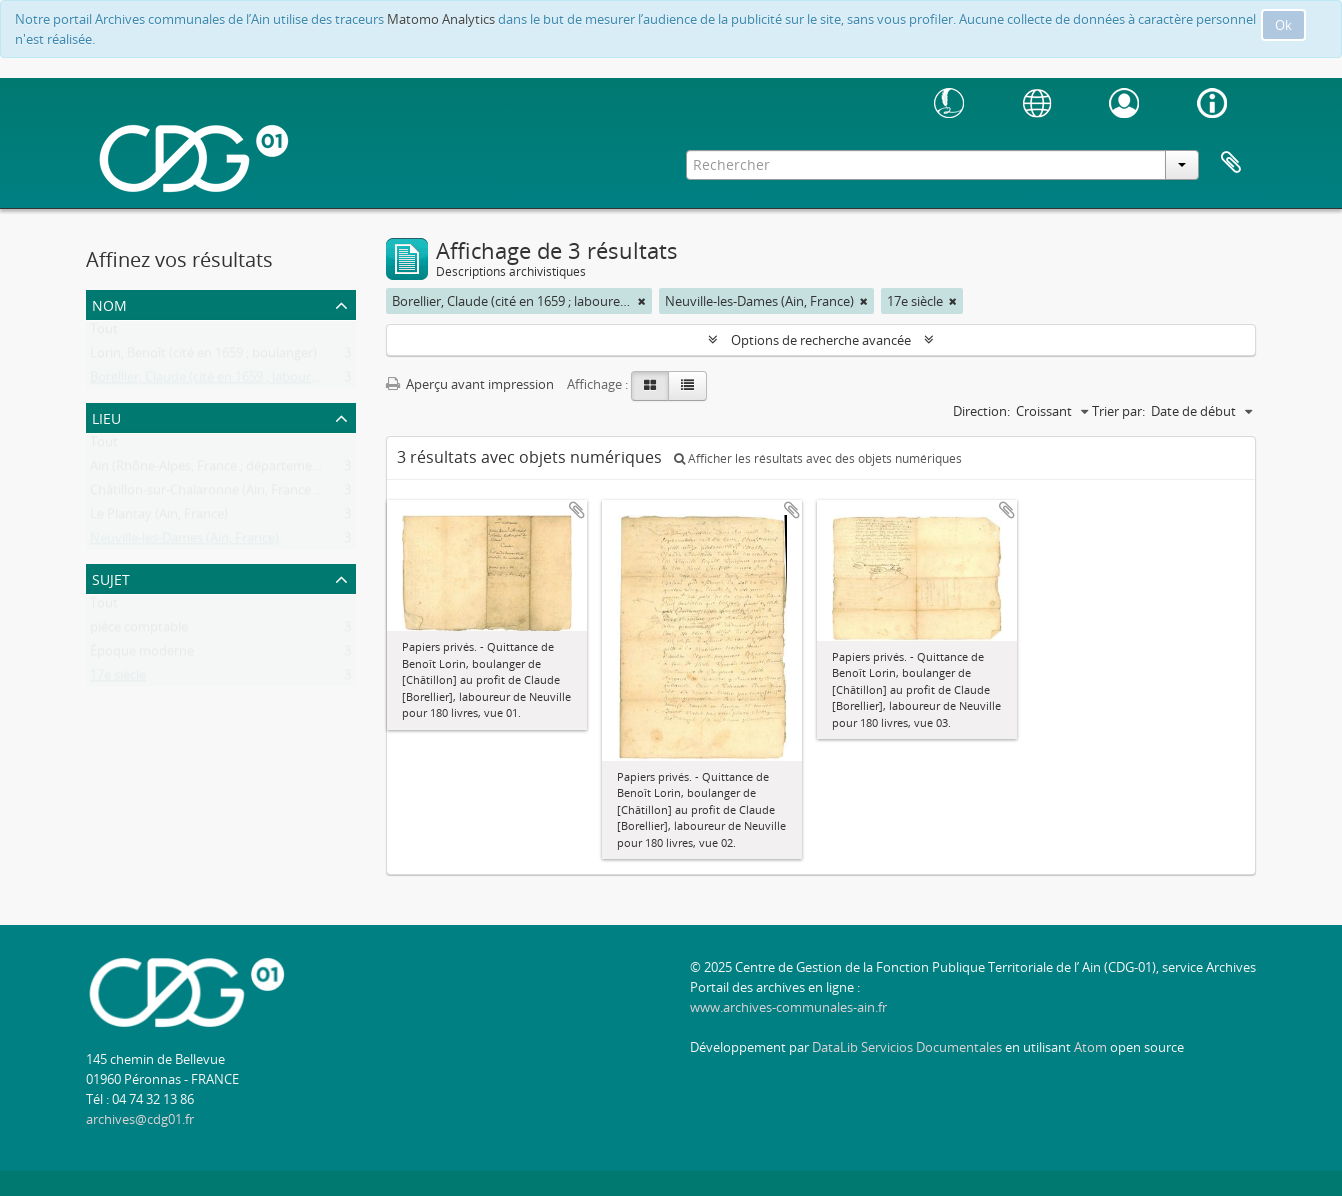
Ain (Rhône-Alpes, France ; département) (209, 470)
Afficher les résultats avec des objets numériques (818, 458)
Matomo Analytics (441, 19)
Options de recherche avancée (821, 340)
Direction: (981, 411)
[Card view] (650, 386)
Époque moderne (142, 655)
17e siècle (118, 679)
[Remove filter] (642, 301)
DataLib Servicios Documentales (907, 1047)
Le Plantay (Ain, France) (159, 518)
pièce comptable (139, 631)
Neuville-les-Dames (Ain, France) (184, 542)
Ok (1283, 25)
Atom (1090, 1047)
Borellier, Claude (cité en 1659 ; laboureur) (212, 381)
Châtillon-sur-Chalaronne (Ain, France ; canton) (228, 494)
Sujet (111, 577)
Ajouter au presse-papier (577, 510)
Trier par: (1118, 411)
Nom (109, 303)
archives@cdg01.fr (140, 1119)
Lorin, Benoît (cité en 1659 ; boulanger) (203, 357)
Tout (104, 333)
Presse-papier (1231, 163)
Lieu (106, 416)
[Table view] (687, 386)
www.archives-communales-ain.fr (788, 1007)
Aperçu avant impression (470, 384)
